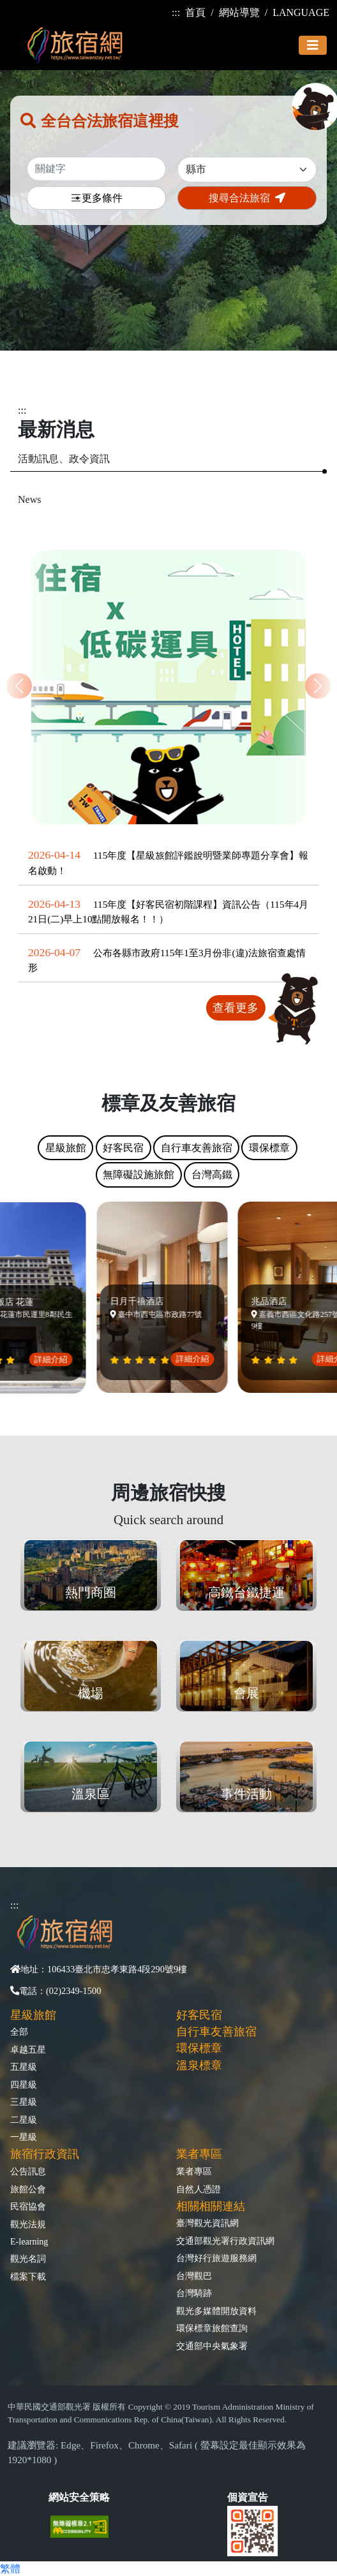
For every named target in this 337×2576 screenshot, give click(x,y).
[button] (318, 686)
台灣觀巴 (194, 2276)
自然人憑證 (198, 2189)
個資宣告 (247, 2497)
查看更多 (235, 1007)
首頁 (195, 12)
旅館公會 (28, 2189)
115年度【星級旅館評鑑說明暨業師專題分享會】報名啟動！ (168, 862)
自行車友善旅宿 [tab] (196, 1147)
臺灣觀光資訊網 (207, 2223)
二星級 (23, 2119)
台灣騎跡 (194, 2293)
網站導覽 (239, 12)
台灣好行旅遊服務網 (216, 2258)
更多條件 (96, 199)
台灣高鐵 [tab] (211, 1174)
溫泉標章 (199, 2065)
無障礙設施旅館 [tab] (138, 1174)
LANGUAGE (301, 12)
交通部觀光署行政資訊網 (225, 2241)
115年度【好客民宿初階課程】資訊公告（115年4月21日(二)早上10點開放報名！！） (168, 911)
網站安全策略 (79, 2497)
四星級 (23, 2084)
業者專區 (194, 2171)
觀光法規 (28, 2224)
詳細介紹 (54, 1359)
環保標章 (199, 2048)
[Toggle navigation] (313, 45)
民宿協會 (28, 2206)
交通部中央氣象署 (212, 2346)
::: (176, 12)
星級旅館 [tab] (65, 1147)
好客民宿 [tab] (123, 1147)
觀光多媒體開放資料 (216, 2311)
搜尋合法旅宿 (247, 198)
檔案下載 (28, 2276)
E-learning (29, 2241)
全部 (19, 2032)
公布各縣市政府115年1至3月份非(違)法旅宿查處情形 (167, 960)
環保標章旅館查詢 (212, 2328)
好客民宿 (199, 2015)
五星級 (23, 2067)
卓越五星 (28, 2049)
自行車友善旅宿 (216, 2031)
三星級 (23, 2102)
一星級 (23, 2137)
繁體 (10, 2568)
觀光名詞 (28, 2258)
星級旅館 (33, 2015)
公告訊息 (28, 2171)
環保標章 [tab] (269, 1147)
